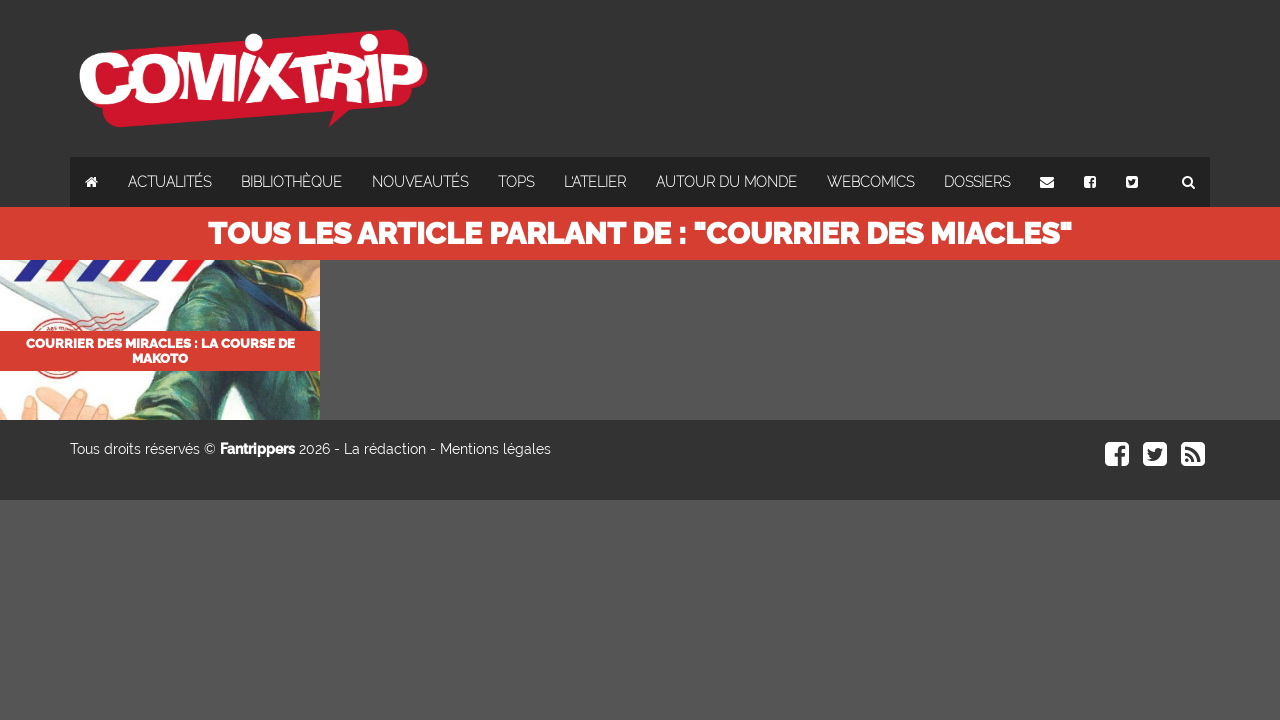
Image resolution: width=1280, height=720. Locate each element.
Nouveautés (420, 182)
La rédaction (385, 449)
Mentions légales (495, 449)
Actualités (169, 182)
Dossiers (977, 182)
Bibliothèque (291, 182)
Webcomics (870, 182)
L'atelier (595, 182)
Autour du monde (726, 182)
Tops (516, 182)
